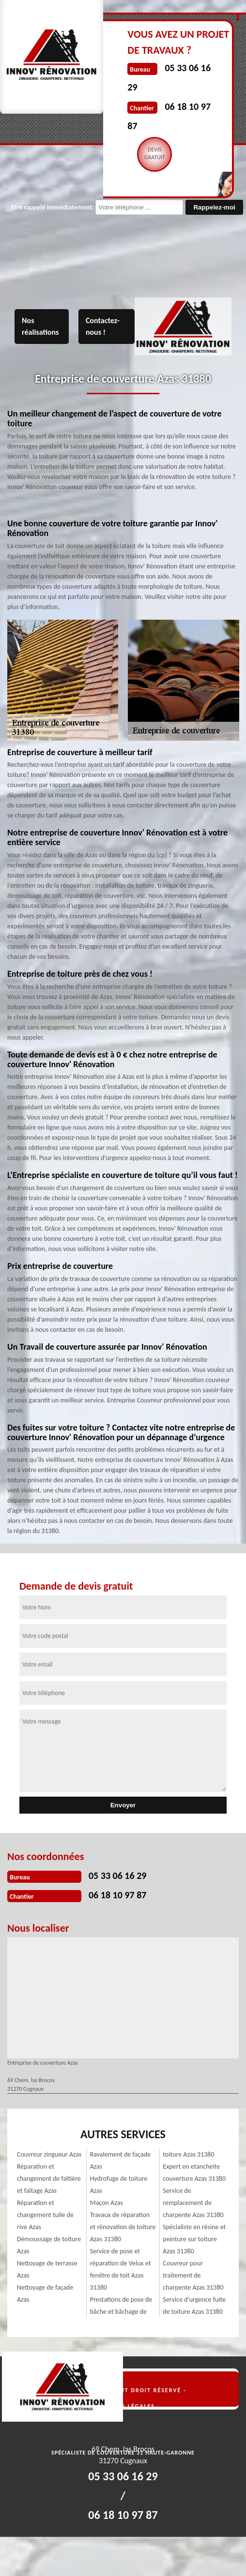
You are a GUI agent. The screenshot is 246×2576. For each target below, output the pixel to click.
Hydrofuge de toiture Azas (119, 2184)
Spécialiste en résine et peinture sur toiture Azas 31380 (194, 2239)
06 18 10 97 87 (117, 1895)
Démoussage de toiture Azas (49, 2245)
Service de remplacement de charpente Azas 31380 (193, 2203)
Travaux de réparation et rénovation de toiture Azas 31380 (123, 2227)
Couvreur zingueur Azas (49, 2154)
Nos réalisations (40, 326)
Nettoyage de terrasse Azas (47, 2269)
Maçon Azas (106, 2203)
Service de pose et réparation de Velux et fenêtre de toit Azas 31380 (120, 2269)
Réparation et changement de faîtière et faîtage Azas (49, 2178)
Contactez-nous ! (103, 326)
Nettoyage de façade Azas (45, 2293)
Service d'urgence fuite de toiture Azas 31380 (194, 2305)
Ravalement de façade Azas (120, 2160)
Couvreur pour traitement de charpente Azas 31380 (193, 2275)
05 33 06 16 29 (117, 1875)
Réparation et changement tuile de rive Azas (45, 2215)
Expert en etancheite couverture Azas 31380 (194, 2172)
